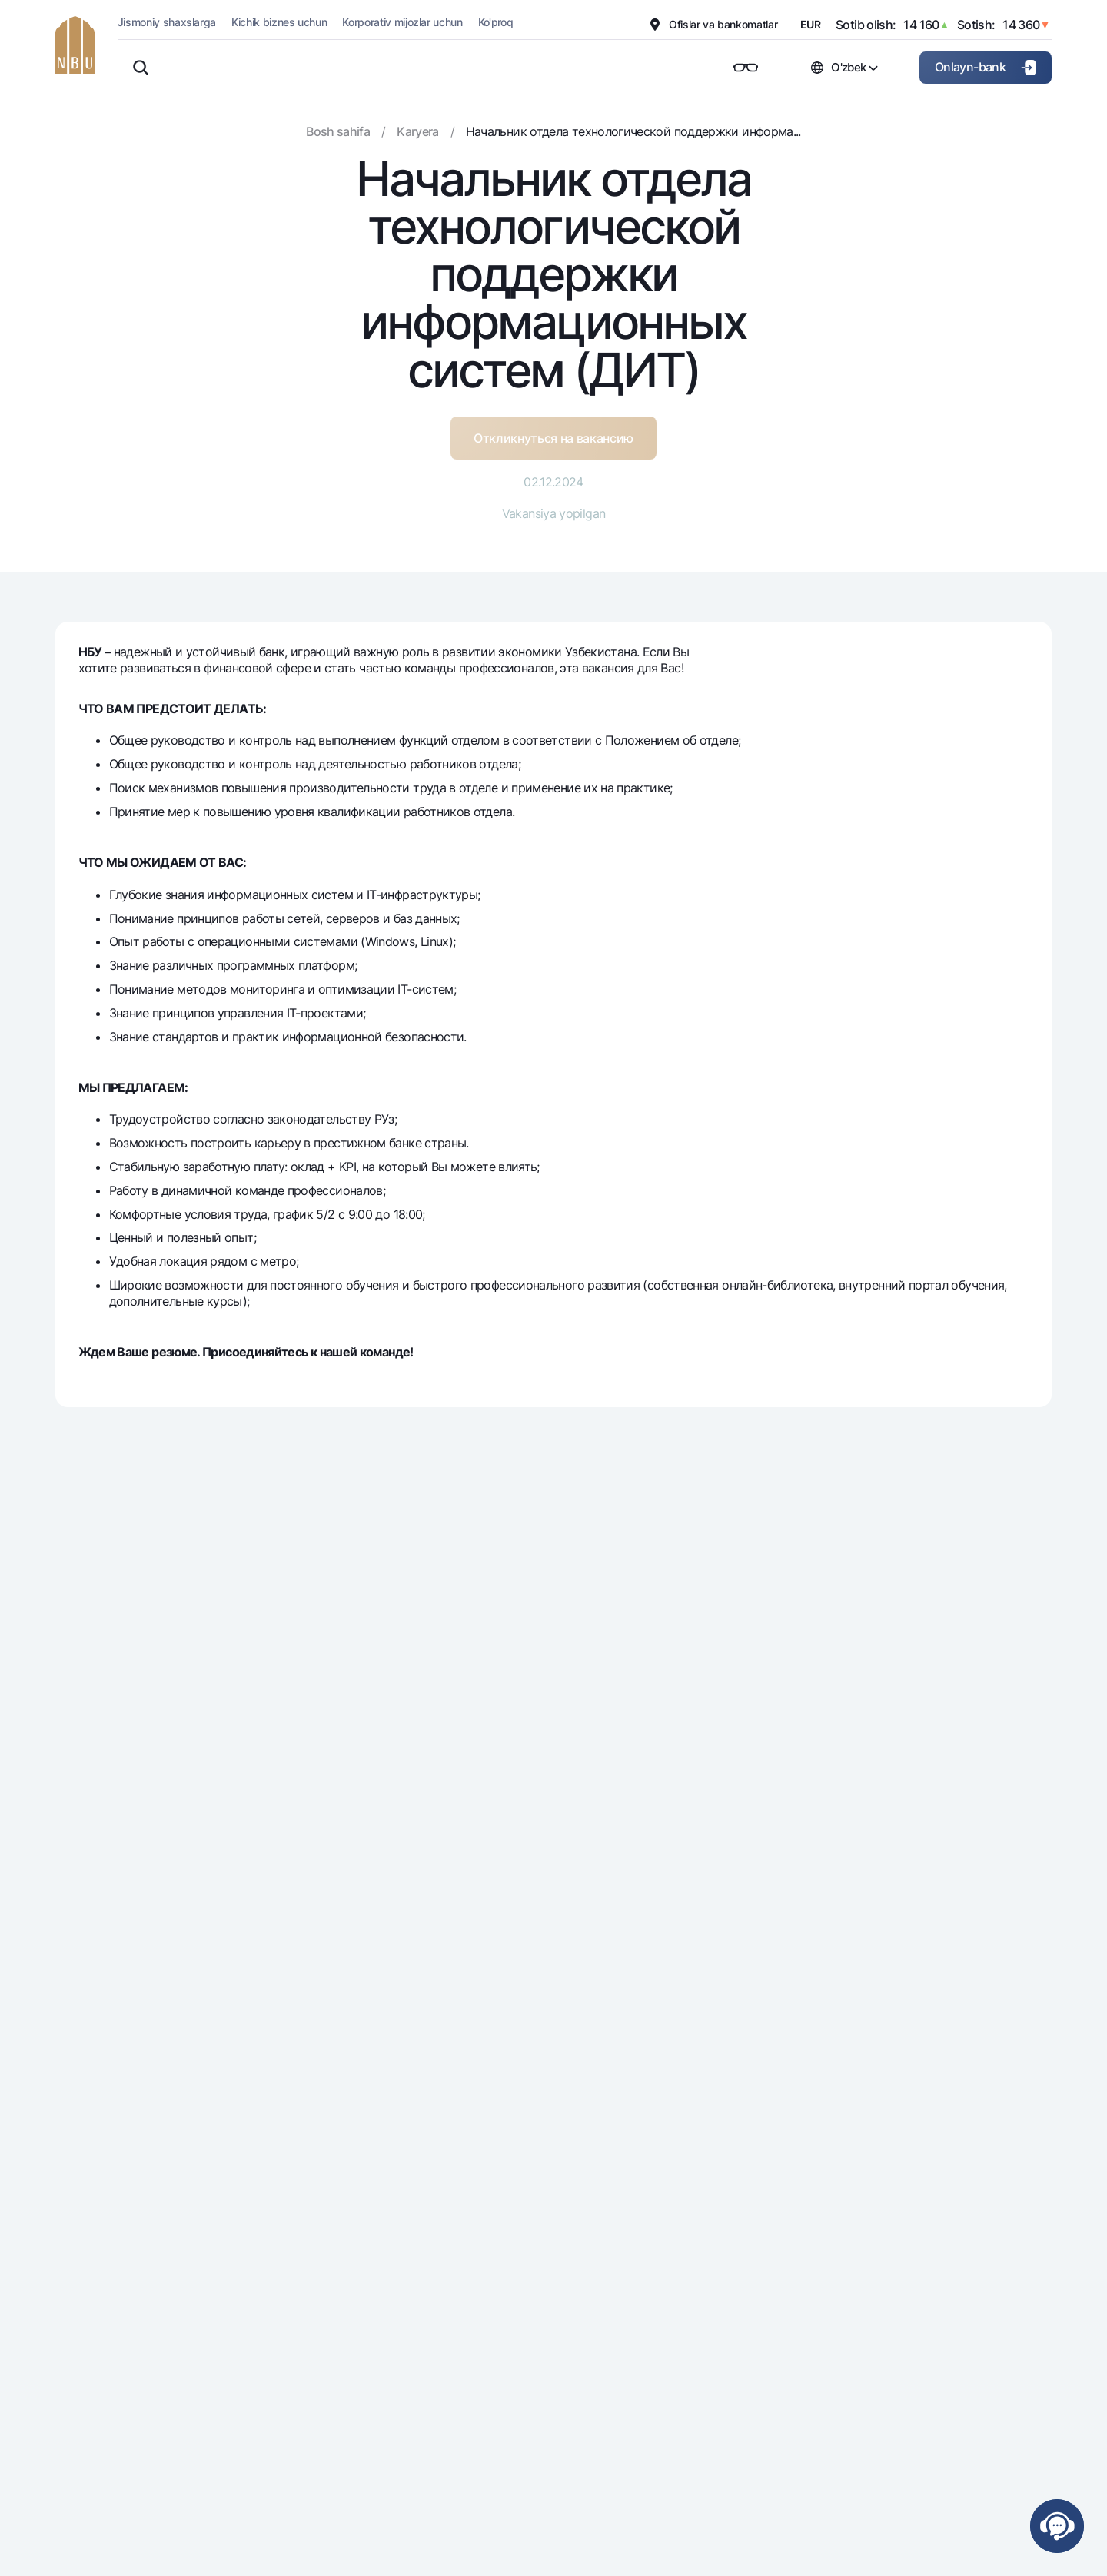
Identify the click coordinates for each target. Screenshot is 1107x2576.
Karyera (418, 131)
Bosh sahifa (338, 131)
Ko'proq (496, 21)
